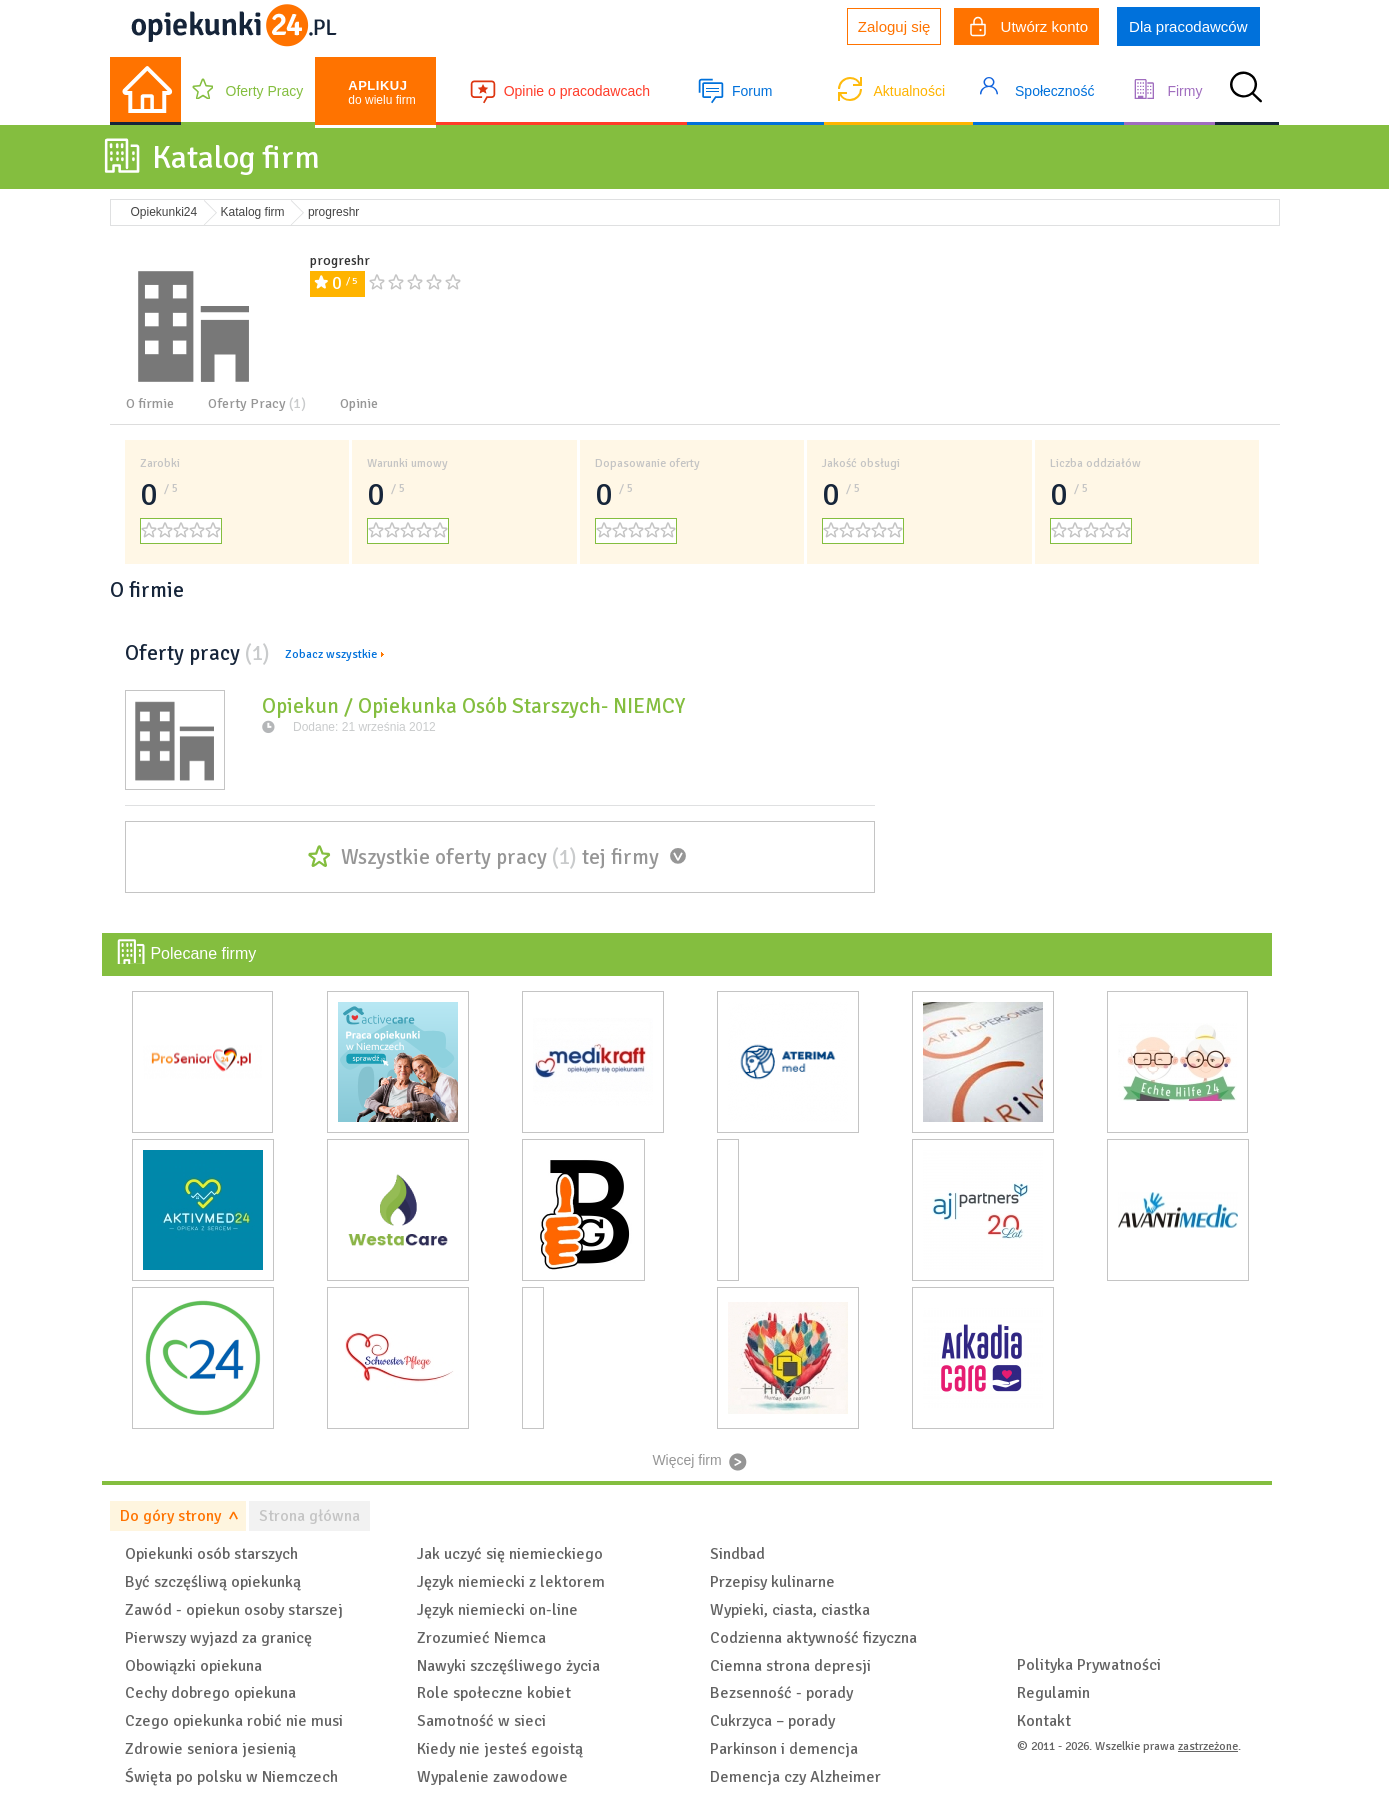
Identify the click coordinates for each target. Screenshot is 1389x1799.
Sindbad (737, 1554)
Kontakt (1044, 1721)
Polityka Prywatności (1089, 1665)
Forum (752, 91)
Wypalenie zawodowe (492, 1777)
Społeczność (1054, 91)
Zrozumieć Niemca (481, 1638)
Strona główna (309, 1516)
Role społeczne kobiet (494, 1693)
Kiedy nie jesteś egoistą (500, 1749)
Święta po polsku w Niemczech (231, 1777)
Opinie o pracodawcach (577, 91)
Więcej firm (686, 1460)
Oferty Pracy (265, 91)
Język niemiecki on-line (497, 1610)
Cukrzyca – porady (772, 1721)
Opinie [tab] (359, 403)
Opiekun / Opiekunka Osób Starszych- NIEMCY (473, 706)
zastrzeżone (1208, 1746)
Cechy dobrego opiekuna (210, 1693)
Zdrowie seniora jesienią (210, 1749)
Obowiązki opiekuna (193, 1666)
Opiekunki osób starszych (211, 1554)
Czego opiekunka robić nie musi (234, 1721)
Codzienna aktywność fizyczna (813, 1638)
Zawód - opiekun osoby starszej (234, 1610)
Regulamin (1053, 1693)
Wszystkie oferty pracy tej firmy (500, 857)
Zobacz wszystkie (331, 654)
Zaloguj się (894, 26)
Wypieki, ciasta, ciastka (790, 1610)
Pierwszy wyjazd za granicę (218, 1638)
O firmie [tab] (150, 403)
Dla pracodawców (1188, 26)
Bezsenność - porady (781, 1693)
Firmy (1184, 91)
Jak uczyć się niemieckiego (510, 1554)
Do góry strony (170, 1516)
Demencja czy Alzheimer (795, 1777)
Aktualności (909, 91)
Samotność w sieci (481, 1721)
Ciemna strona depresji (790, 1666)
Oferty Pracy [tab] (257, 403)
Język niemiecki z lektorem (511, 1582)
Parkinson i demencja (784, 1749)
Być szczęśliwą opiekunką (213, 1582)
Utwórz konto (1029, 29)
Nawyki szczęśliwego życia (508, 1666)
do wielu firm (381, 92)
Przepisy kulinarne (772, 1582)
